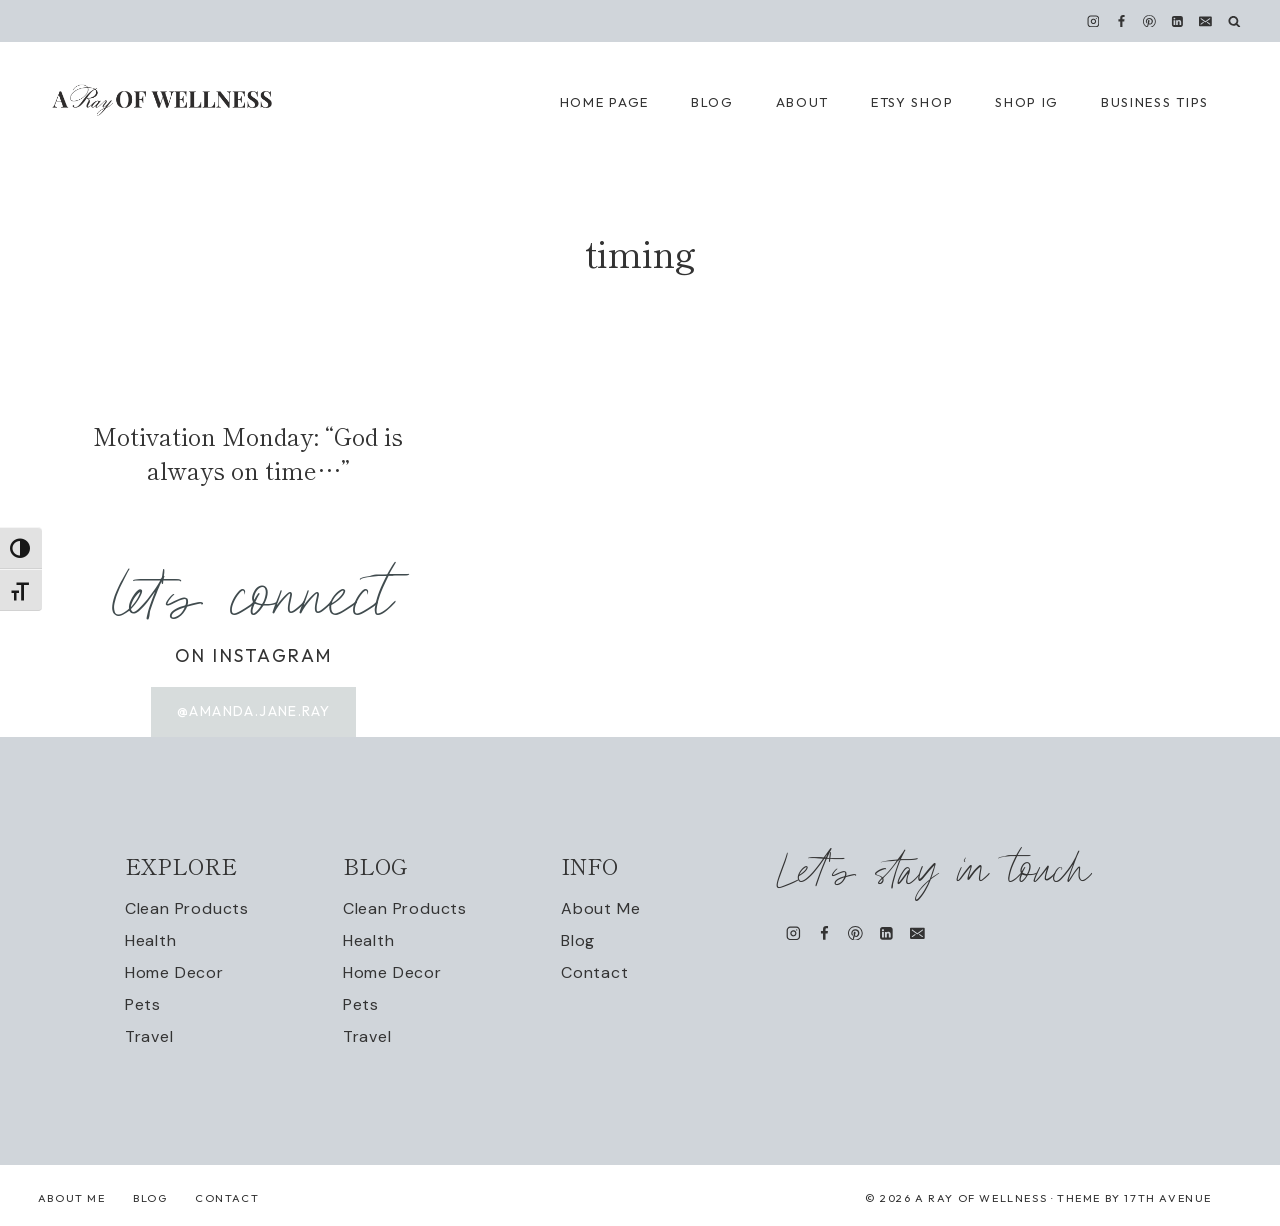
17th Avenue (1168, 1198)
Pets (143, 1004)
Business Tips (1155, 102)
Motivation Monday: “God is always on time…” (248, 452)
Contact (595, 972)
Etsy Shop (912, 102)
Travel (149, 1036)
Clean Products (187, 908)
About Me (600, 908)
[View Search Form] (1234, 21)
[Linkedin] (1178, 21)
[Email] (1206, 21)
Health (151, 940)
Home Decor (174, 972)
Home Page (604, 102)
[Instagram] (1093, 21)
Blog (578, 940)
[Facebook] (1121, 21)
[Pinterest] (1150, 21)
